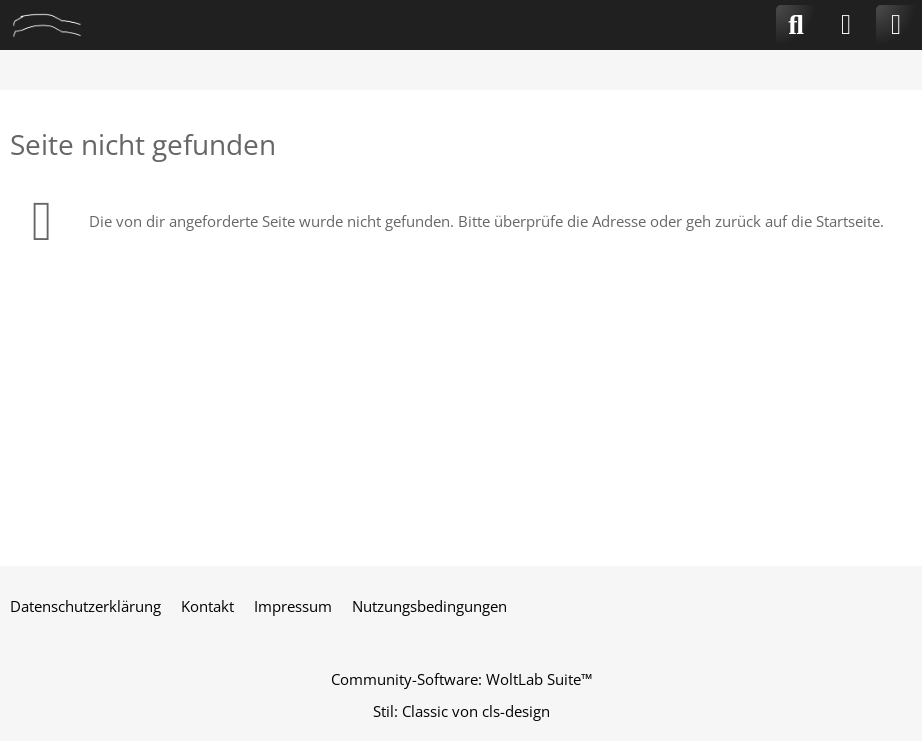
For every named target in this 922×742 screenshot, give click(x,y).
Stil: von (461, 711)
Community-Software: (461, 679)
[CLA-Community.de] (47, 25)
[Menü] (896, 25)
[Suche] (796, 25)
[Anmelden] (846, 25)
